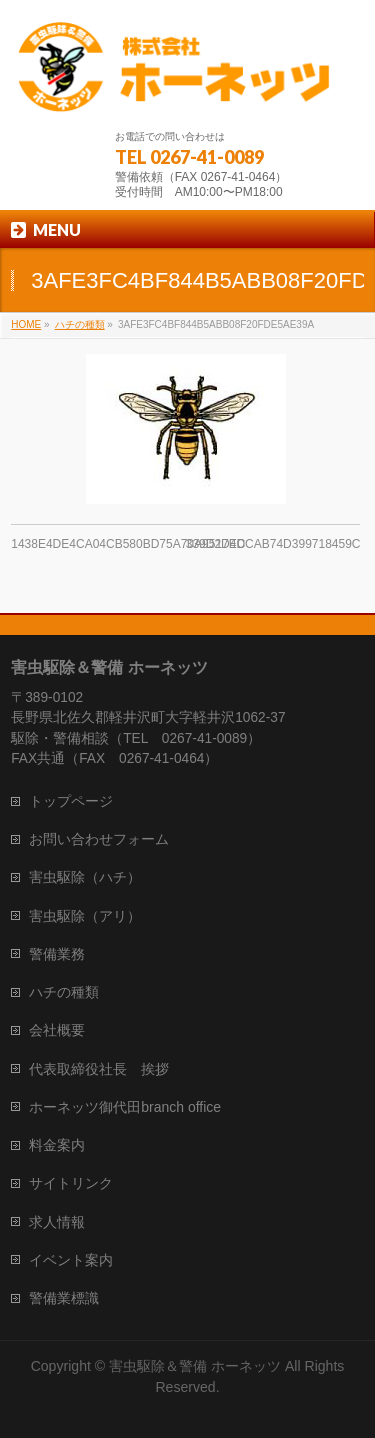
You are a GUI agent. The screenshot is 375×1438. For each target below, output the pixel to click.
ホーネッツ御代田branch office (125, 1107)
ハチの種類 (64, 992)
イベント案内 (71, 1260)
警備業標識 (64, 1298)
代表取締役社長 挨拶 (99, 1069)
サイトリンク (71, 1183)
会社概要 (57, 1030)
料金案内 (57, 1145)
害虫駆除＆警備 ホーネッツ (195, 1366)
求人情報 (57, 1222)
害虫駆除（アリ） (85, 916)
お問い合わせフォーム (99, 839)
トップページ (71, 801)
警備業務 (57, 954)
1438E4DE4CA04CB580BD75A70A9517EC (128, 544)
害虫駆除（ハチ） (85, 877)
